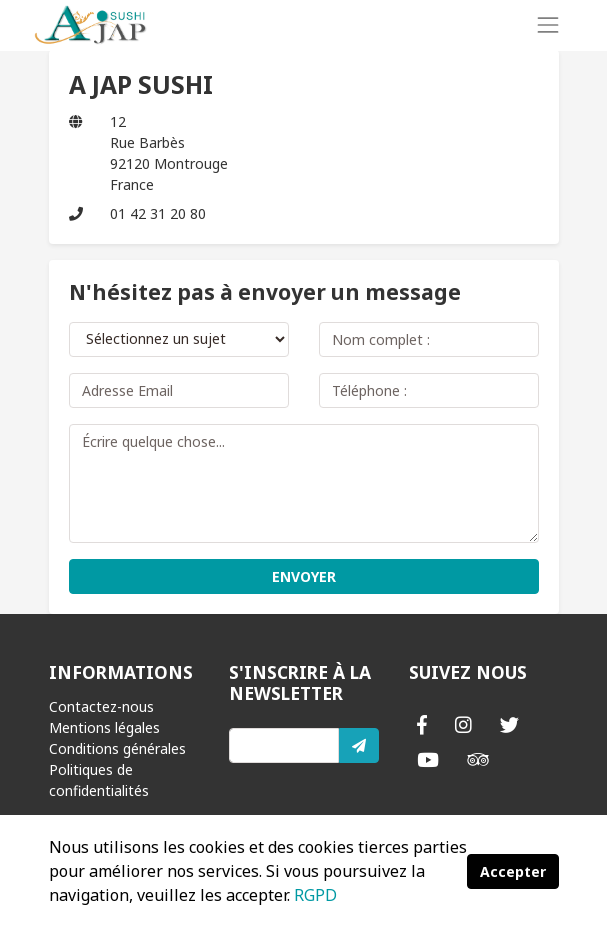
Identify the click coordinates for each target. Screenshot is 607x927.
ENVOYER (304, 576)
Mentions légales (104, 727)
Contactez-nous (101, 706)
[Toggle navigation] (548, 25)
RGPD (315, 895)
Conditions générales (117, 748)
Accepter (513, 871)
